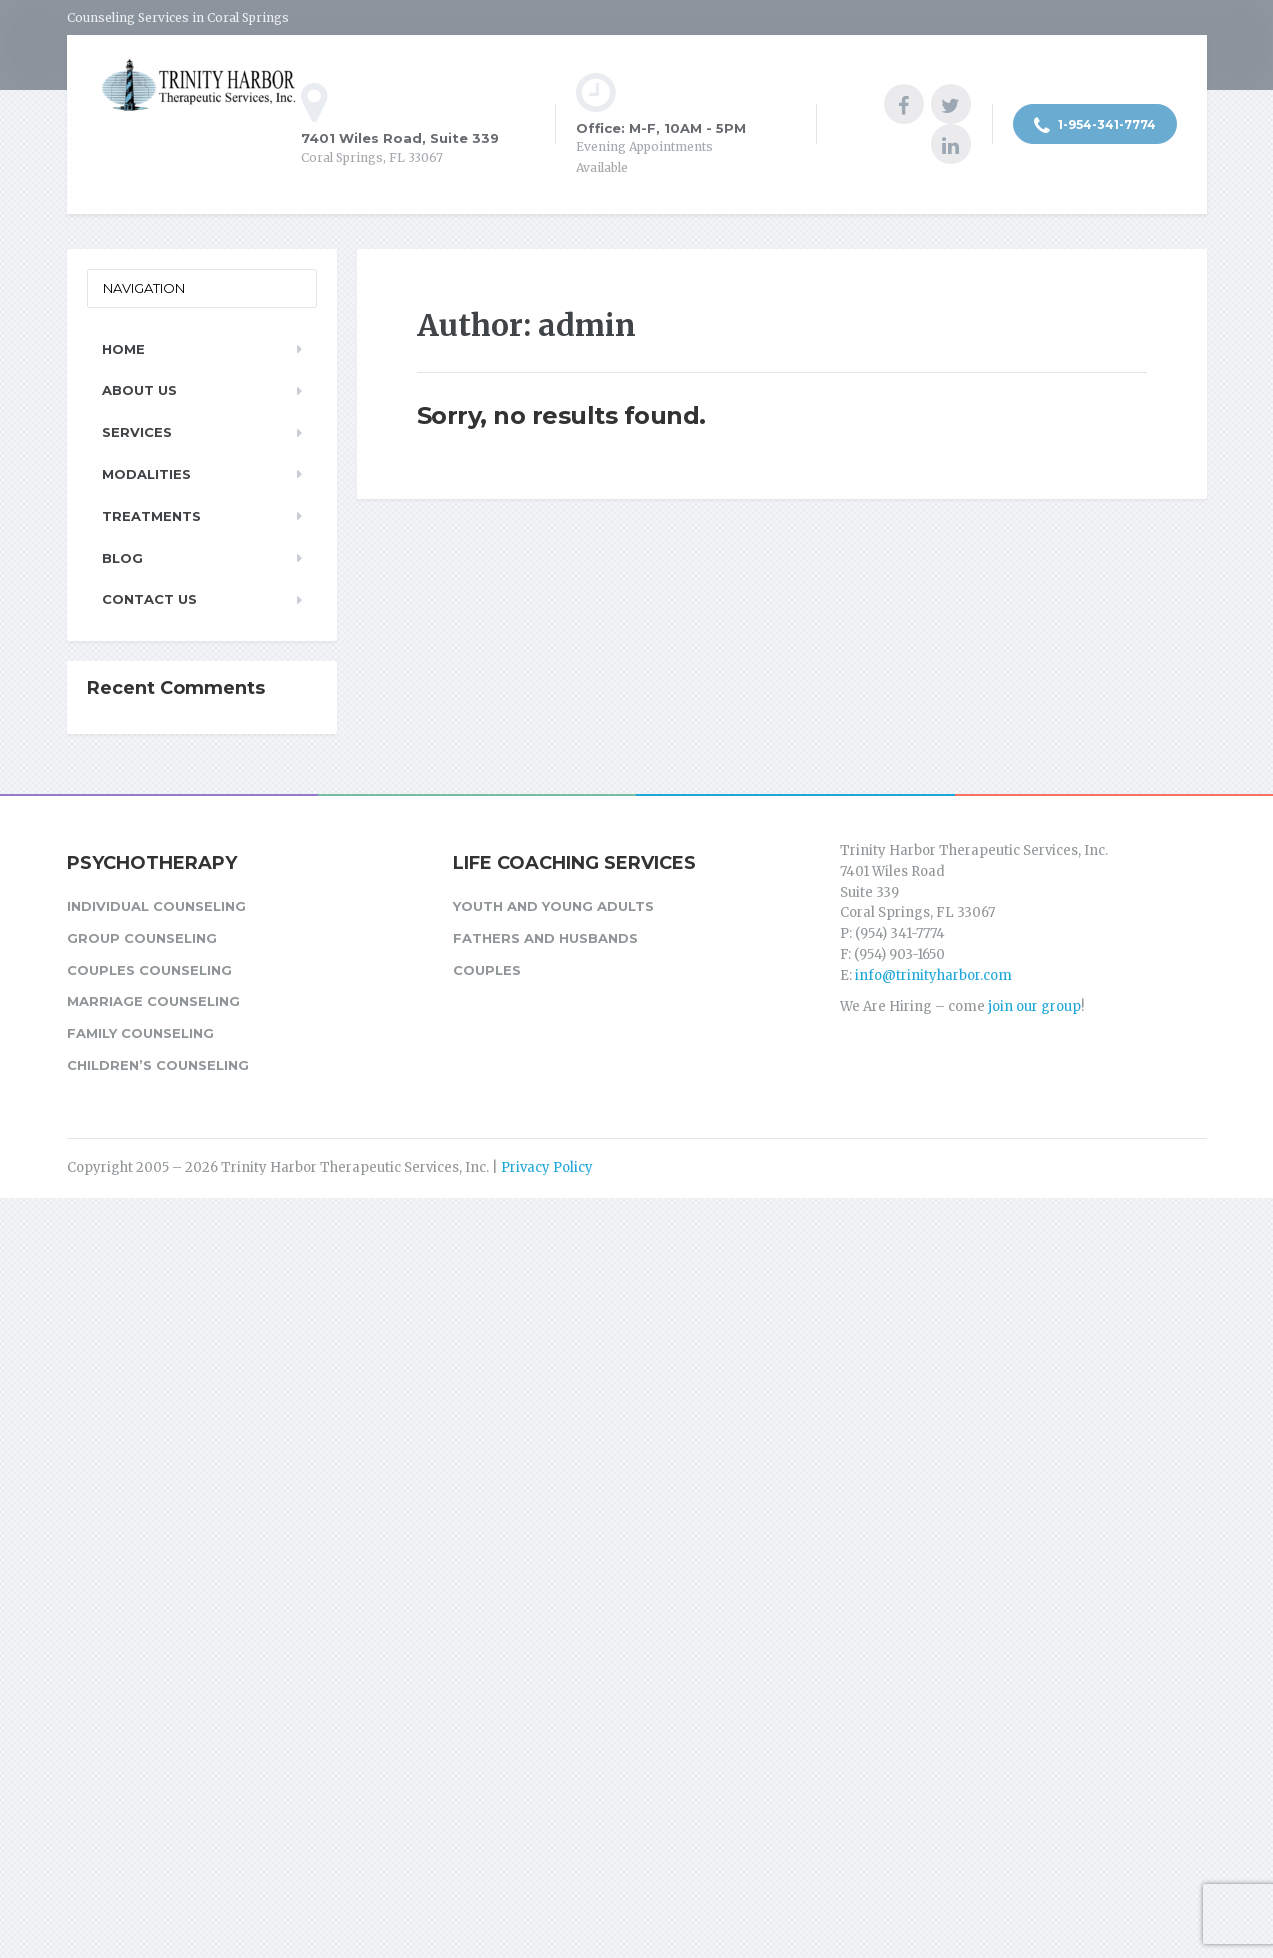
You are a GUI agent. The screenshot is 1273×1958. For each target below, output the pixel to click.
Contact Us (149, 599)
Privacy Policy (547, 1167)
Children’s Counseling (158, 1065)
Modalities (146, 474)
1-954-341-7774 (1095, 126)
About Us (139, 390)
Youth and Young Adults (553, 906)
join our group (1034, 1006)
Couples (487, 970)
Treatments (151, 516)
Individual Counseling (156, 906)
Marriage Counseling (153, 1001)
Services (137, 432)
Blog (122, 558)
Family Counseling (140, 1033)
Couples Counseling (149, 970)
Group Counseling (142, 938)
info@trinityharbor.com (933, 975)
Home (123, 349)
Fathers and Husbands (545, 938)
